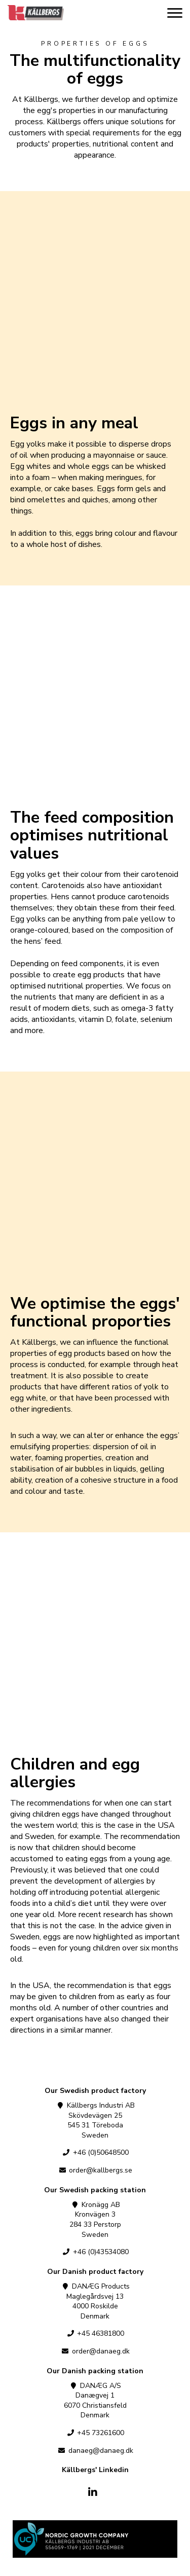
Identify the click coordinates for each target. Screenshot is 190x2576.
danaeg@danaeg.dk (95, 2450)
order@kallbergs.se (95, 2170)
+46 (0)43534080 (95, 2252)
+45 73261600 (95, 2433)
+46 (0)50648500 (95, 2152)
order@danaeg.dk (95, 2351)
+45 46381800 (95, 2333)
